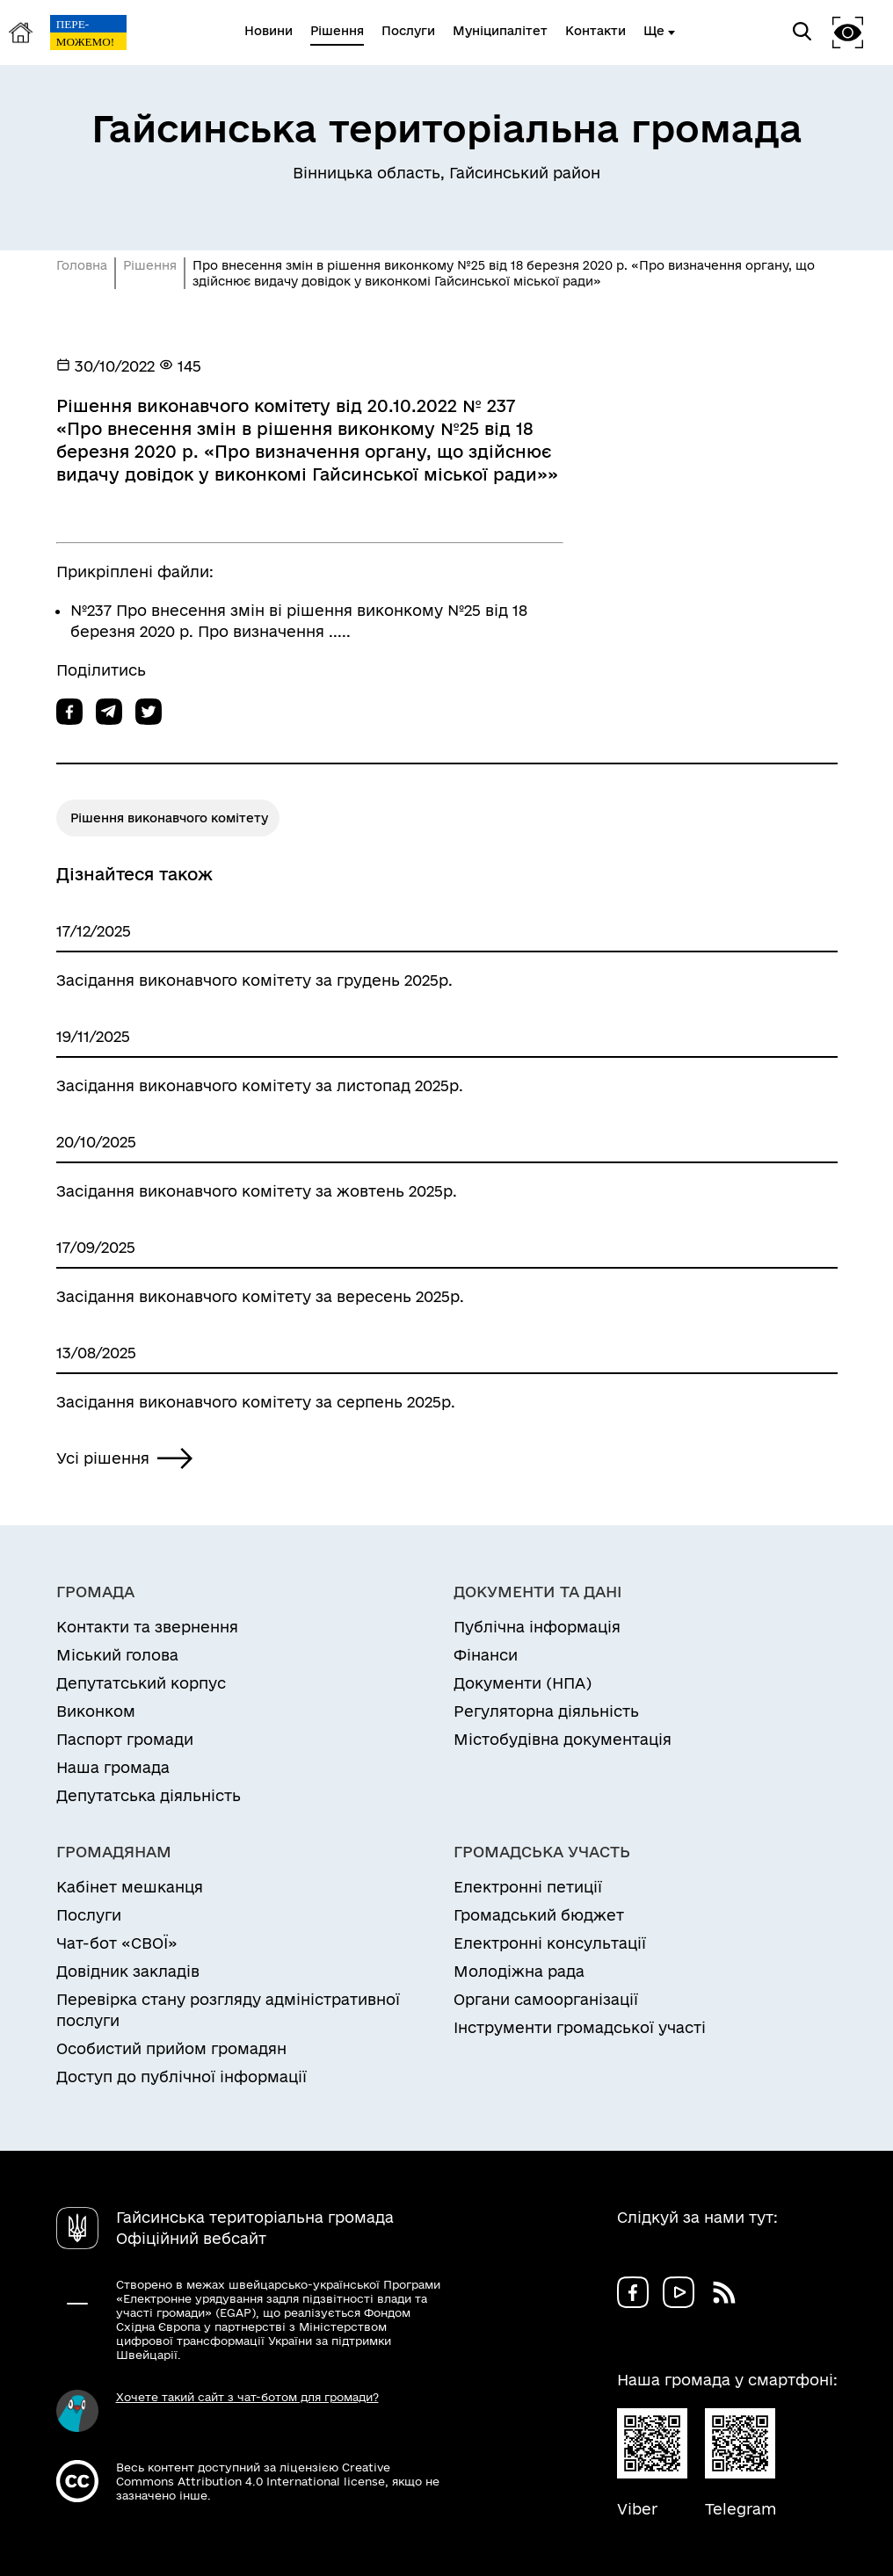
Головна (81, 265)
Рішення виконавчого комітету (169, 818)
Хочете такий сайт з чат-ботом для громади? (247, 2397)
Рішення (150, 265)
